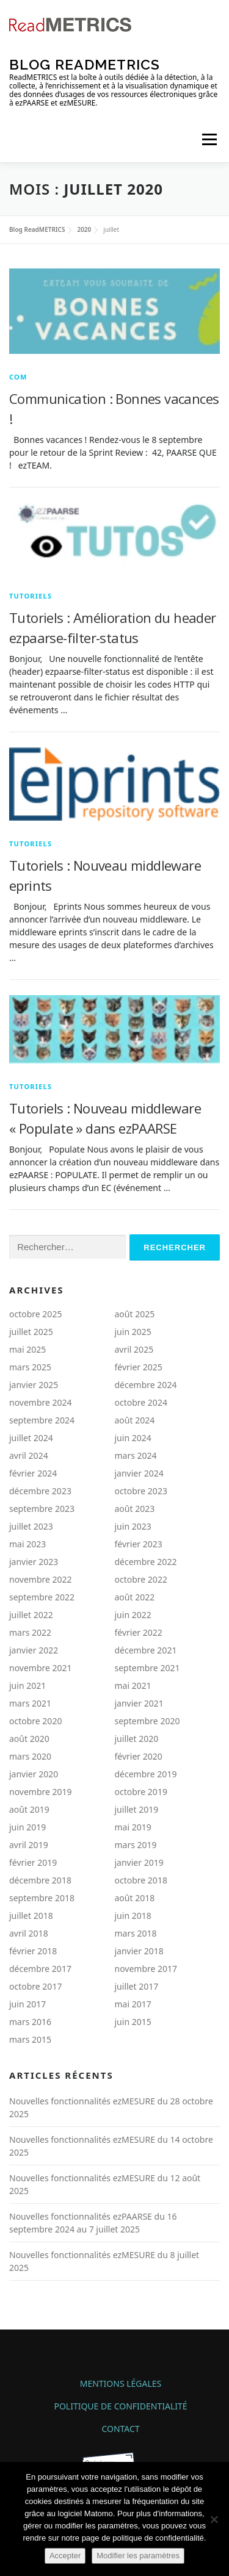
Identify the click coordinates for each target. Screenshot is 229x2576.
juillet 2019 (137, 1809)
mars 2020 (30, 1756)
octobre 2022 (141, 1579)
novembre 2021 (40, 1668)
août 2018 (135, 1898)
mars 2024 (136, 1455)
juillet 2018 (31, 1915)
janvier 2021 (139, 1703)
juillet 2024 (31, 1438)
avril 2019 (28, 1845)
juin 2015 (133, 2021)
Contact (120, 2428)
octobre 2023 (141, 1491)
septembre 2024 (42, 1420)
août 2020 (29, 1738)
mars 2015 (30, 2039)
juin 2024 (133, 1438)
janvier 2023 (33, 1561)
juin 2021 (27, 1685)
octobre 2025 (35, 1314)
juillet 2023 (31, 1526)
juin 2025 (133, 1331)
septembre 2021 (147, 1668)
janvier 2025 (33, 1385)
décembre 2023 (40, 1491)
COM (18, 376)
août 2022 (135, 1597)
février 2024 (33, 1473)
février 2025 (138, 1367)
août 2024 (135, 1420)
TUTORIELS (30, 595)
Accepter (65, 2555)
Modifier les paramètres (138, 2555)
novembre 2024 (40, 1402)
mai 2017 (133, 2004)
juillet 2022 (31, 1615)
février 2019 (33, 1862)
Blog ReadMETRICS (84, 64)
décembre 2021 (146, 1650)
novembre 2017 (146, 1968)
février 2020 (138, 1756)
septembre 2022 (42, 1597)
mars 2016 (30, 2021)
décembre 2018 (40, 1880)
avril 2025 (134, 1349)
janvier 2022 (33, 1650)
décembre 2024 (146, 1385)
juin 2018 (133, 1915)
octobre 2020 (35, 1721)
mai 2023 (27, 1544)
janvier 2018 (139, 1951)
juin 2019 (27, 1827)
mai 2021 (133, 1685)
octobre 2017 (35, 1986)
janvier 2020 (33, 1774)
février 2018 (33, 1951)
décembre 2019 (146, 1774)
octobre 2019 (141, 1791)
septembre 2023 (42, 1508)
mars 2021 (30, 1703)
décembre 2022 (146, 1561)
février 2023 (138, 1544)
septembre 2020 (147, 1721)
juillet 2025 (31, 1331)
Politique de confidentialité (120, 2406)
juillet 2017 (137, 1986)
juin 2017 (27, 2004)
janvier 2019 (139, 1862)
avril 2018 (28, 1933)
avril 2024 (28, 1455)
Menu (209, 139)
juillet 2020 (137, 1738)
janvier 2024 (139, 1473)
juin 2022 (133, 1615)
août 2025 (135, 1314)
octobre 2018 (141, 1880)
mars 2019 (136, 1845)
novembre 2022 (40, 1579)
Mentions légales (121, 2383)
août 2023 (135, 1508)
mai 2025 (27, 1349)
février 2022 (138, 1632)
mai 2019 (133, 1827)
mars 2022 (30, 1632)
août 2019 (29, 1809)
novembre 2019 (40, 1791)
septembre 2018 (42, 1898)
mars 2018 (136, 1933)
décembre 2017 (40, 1968)
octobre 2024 (141, 1402)
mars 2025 (30, 1367)
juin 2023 (133, 1526)
